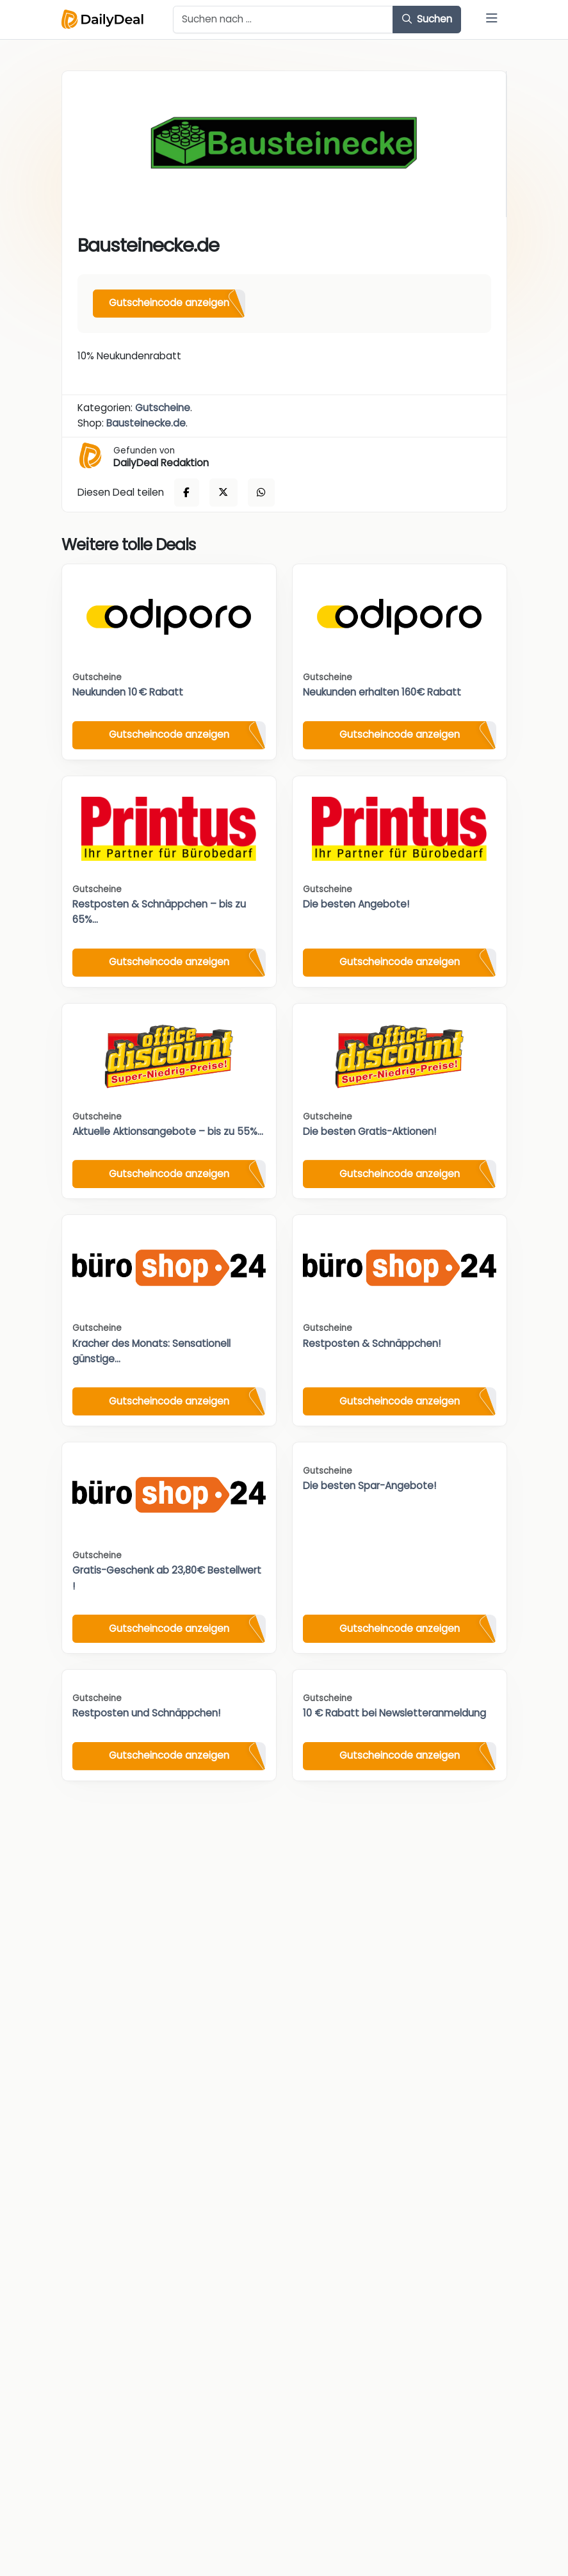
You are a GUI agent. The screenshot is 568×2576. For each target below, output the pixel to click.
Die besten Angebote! (356, 904)
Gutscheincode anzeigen (169, 302)
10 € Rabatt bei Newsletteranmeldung (394, 1713)
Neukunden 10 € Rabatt (127, 692)
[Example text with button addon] (283, 20)
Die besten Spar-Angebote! (369, 1485)
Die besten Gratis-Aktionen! (369, 1131)
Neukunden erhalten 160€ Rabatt (382, 692)
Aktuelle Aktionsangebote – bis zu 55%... (167, 1131)
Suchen (427, 19)
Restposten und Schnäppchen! (146, 1713)
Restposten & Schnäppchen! (372, 1343)
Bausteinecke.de (146, 423)
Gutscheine (162, 407)
